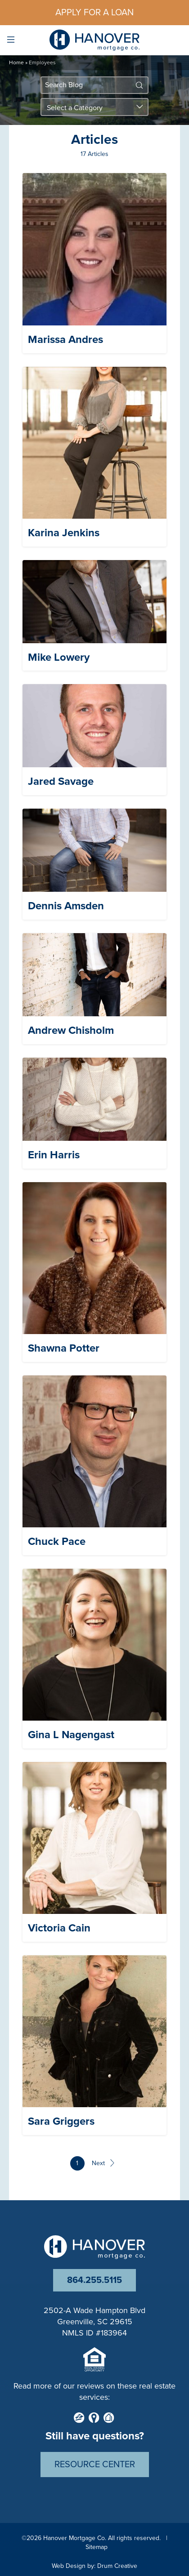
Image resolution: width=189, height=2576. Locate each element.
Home (16, 62)
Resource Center (94, 2464)
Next (103, 2163)
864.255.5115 (94, 2280)
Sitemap (97, 2547)
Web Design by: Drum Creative (94, 2566)
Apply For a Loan (94, 12)
